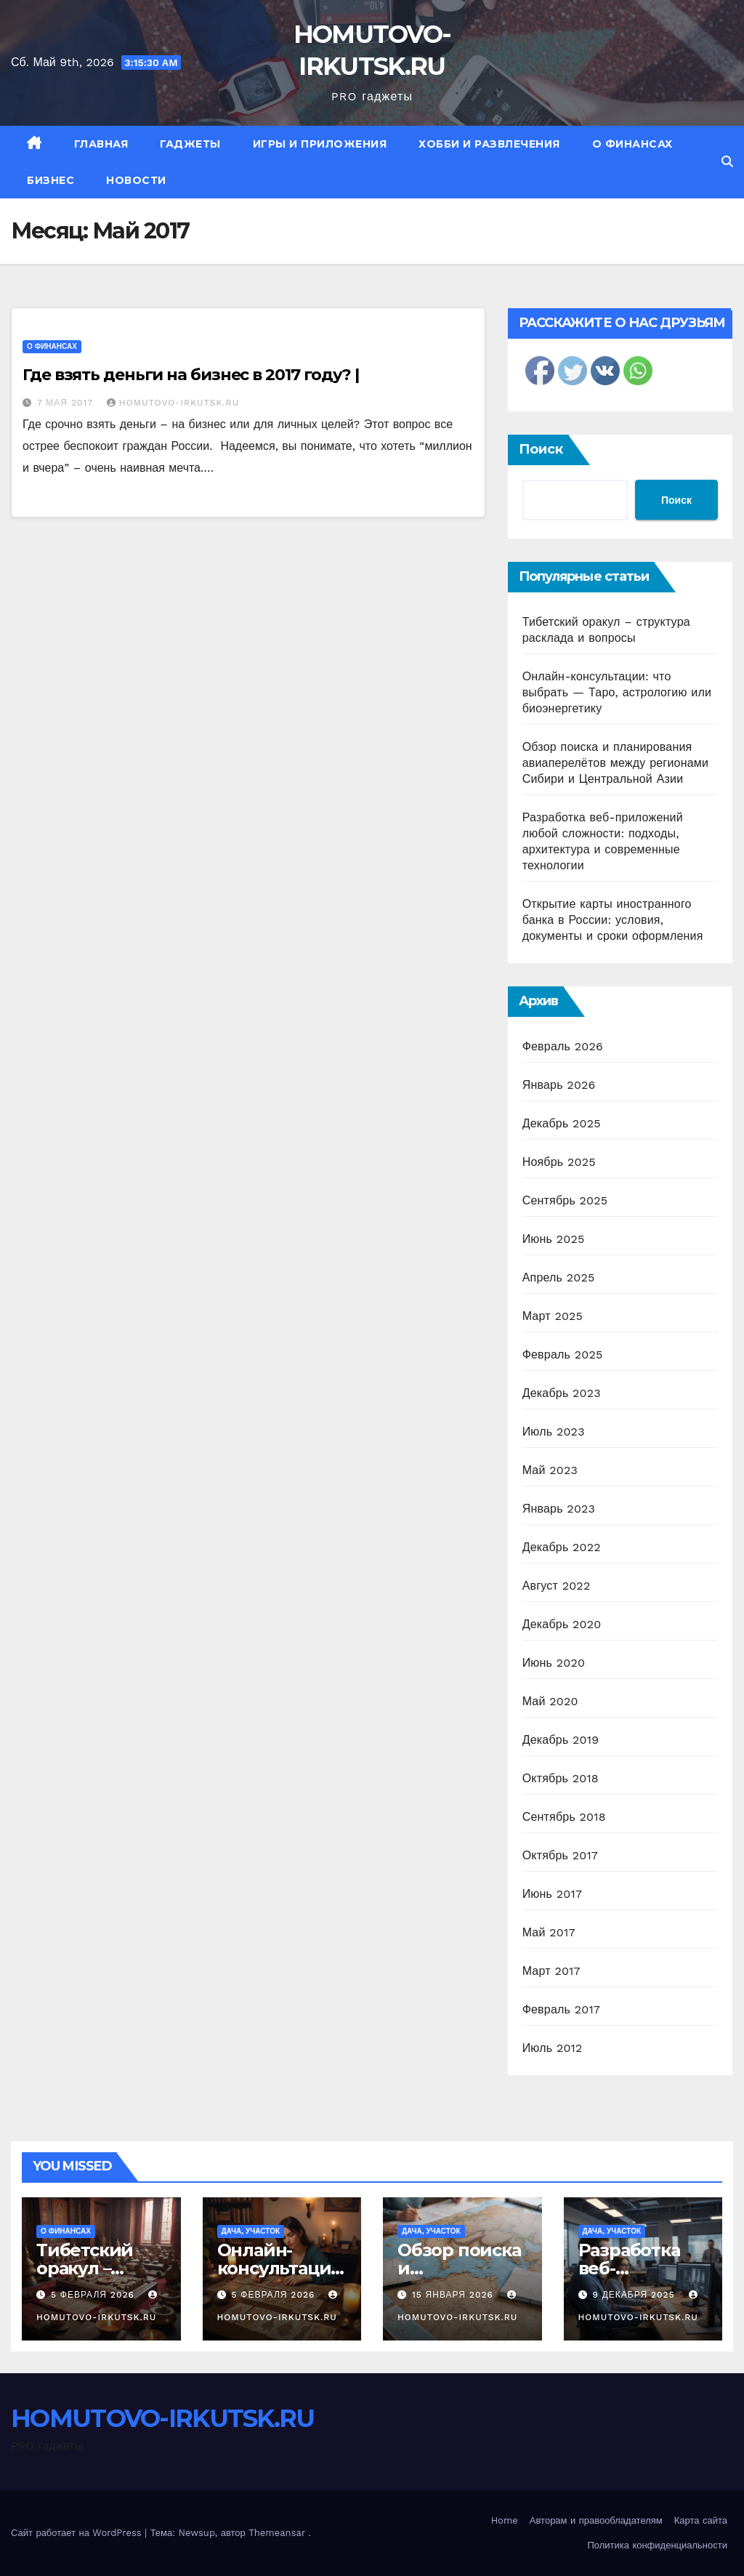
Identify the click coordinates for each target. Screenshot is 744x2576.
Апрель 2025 (558, 1277)
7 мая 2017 (67, 403)
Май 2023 (550, 1470)
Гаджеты (190, 143)
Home (504, 2520)
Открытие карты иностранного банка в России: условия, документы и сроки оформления (612, 920)
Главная (101, 143)
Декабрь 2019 (560, 1740)
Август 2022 (556, 1586)
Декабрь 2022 (561, 1547)
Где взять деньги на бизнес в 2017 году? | (191, 375)
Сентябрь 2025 (565, 1200)
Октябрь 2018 (560, 1778)
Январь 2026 (559, 1085)
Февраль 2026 (562, 1046)
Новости (136, 180)
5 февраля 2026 (94, 2295)
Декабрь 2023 (561, 1393)
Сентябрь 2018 (564, 1817)
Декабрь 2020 (562, 1624)
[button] (727, 162)
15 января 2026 (454, 2295)
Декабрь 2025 (561, 1123)
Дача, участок (251, 2231)
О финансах (632, 143)
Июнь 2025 (553, 1239)
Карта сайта (700, 2520)
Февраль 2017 (561, 2009)
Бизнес (50, 180)
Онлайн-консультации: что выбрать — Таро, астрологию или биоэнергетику (616, 692)
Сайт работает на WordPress (78, 2532)
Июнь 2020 (554, 1663)
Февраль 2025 (562, 1354)
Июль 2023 (553, 1431)
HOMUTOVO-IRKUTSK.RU (173, 403)
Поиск (541, 449)
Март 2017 (551, 1971)
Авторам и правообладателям (596, 2520)
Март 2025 (552, 1316)
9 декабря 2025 (635, 2295)
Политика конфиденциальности (657, 2545)
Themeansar (276, 2532)
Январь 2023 (558, 1509)
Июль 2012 (552, 2048)
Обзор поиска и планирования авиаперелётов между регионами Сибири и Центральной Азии (615, 763)
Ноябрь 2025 (559, 1162)
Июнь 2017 (552, 1894)
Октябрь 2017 (560, 1855)
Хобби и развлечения (489, 143)
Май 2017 (548, 1932)
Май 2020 (550, 1701)
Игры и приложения (320, 143)
